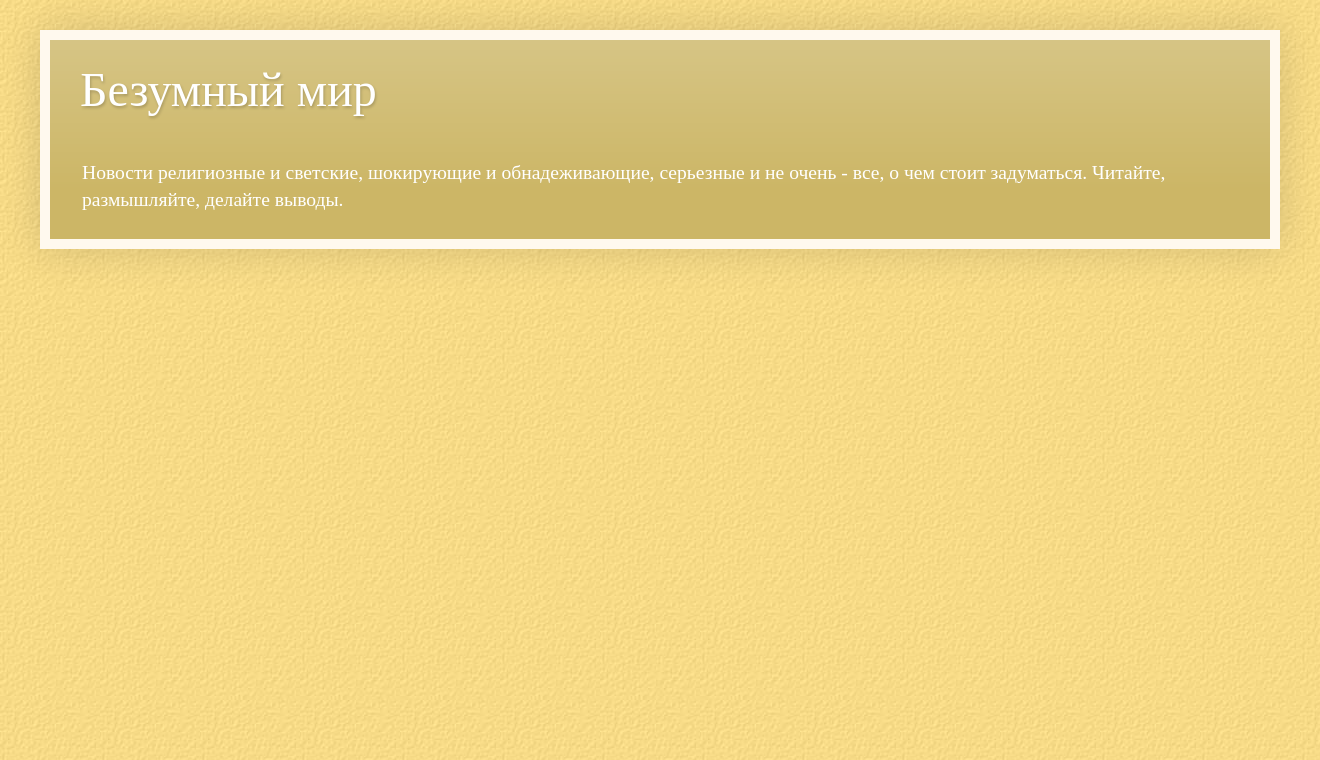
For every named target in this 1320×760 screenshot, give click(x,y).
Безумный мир (228, 89)
